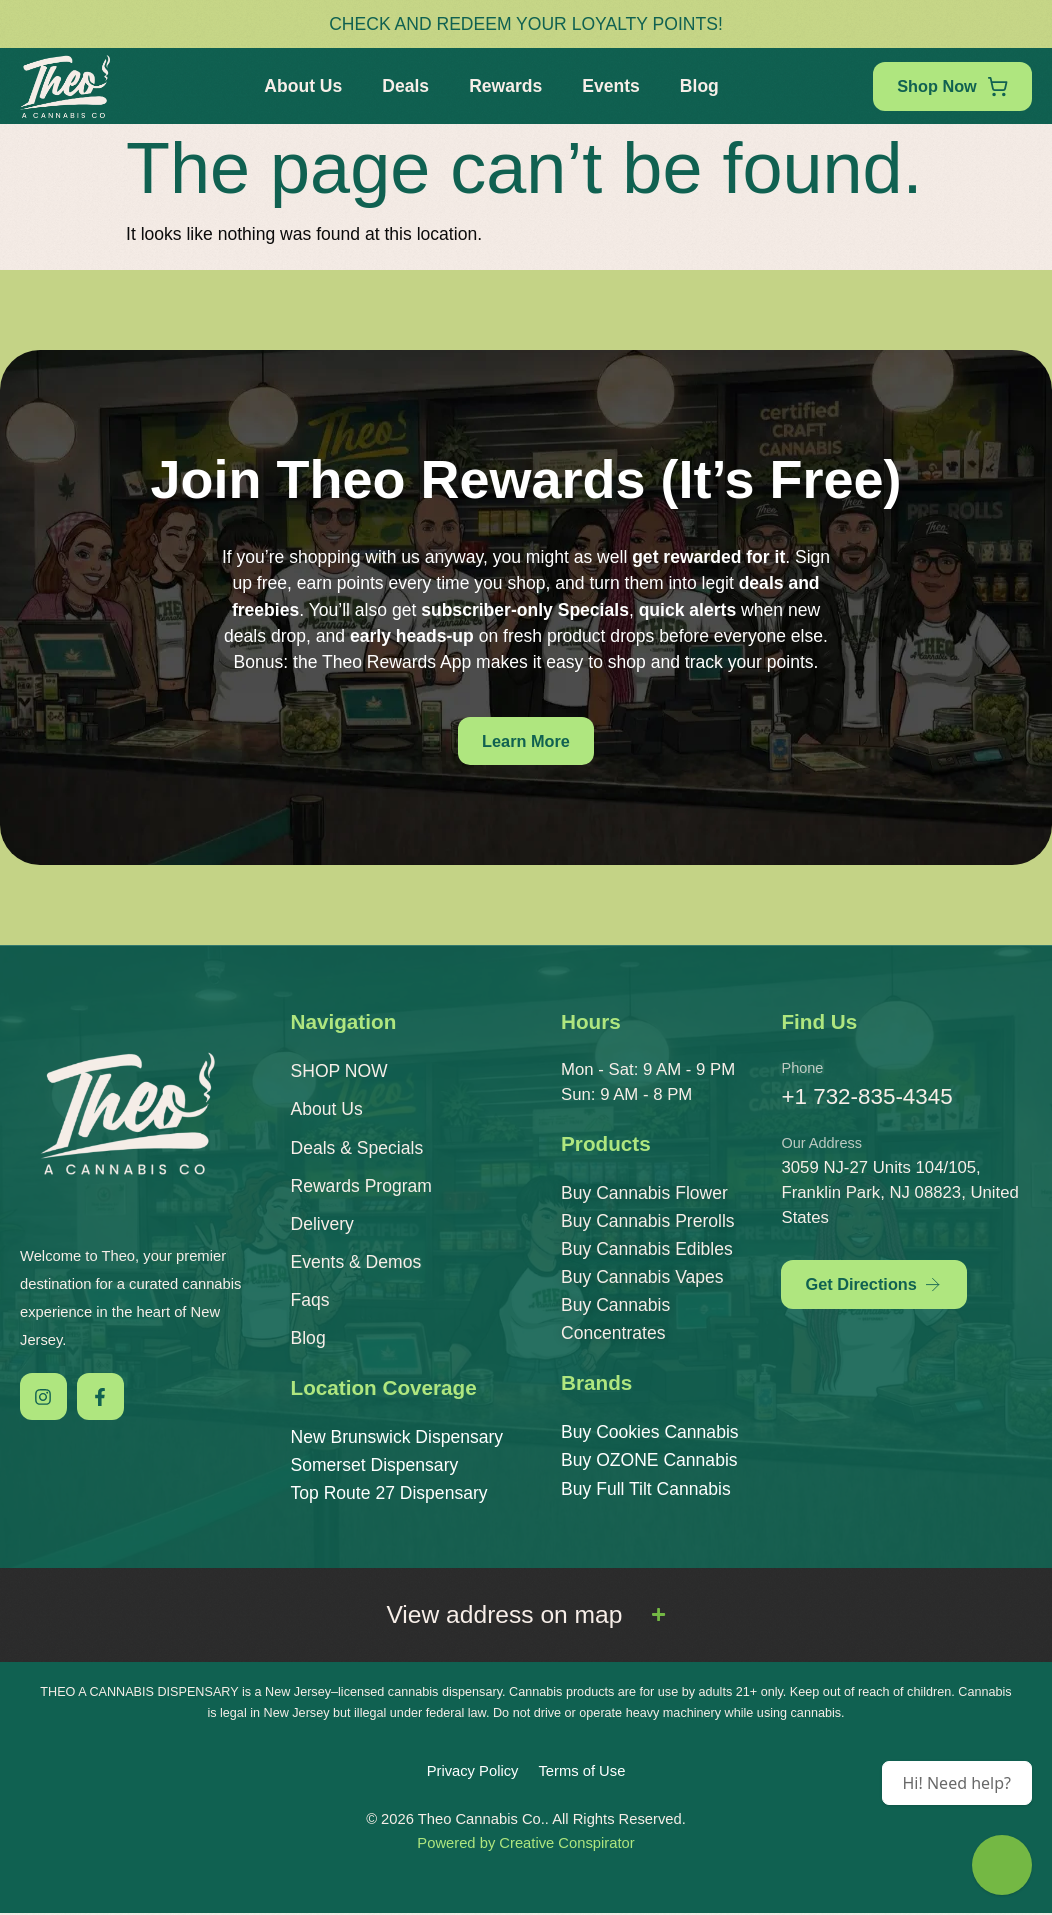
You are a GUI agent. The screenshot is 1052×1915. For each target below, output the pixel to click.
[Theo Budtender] (1002, 1865)
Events (607, 86)
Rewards (501, 86)
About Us (299, 86)
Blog (695, 86)
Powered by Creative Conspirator (525, 1845)
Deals (401, 86)
